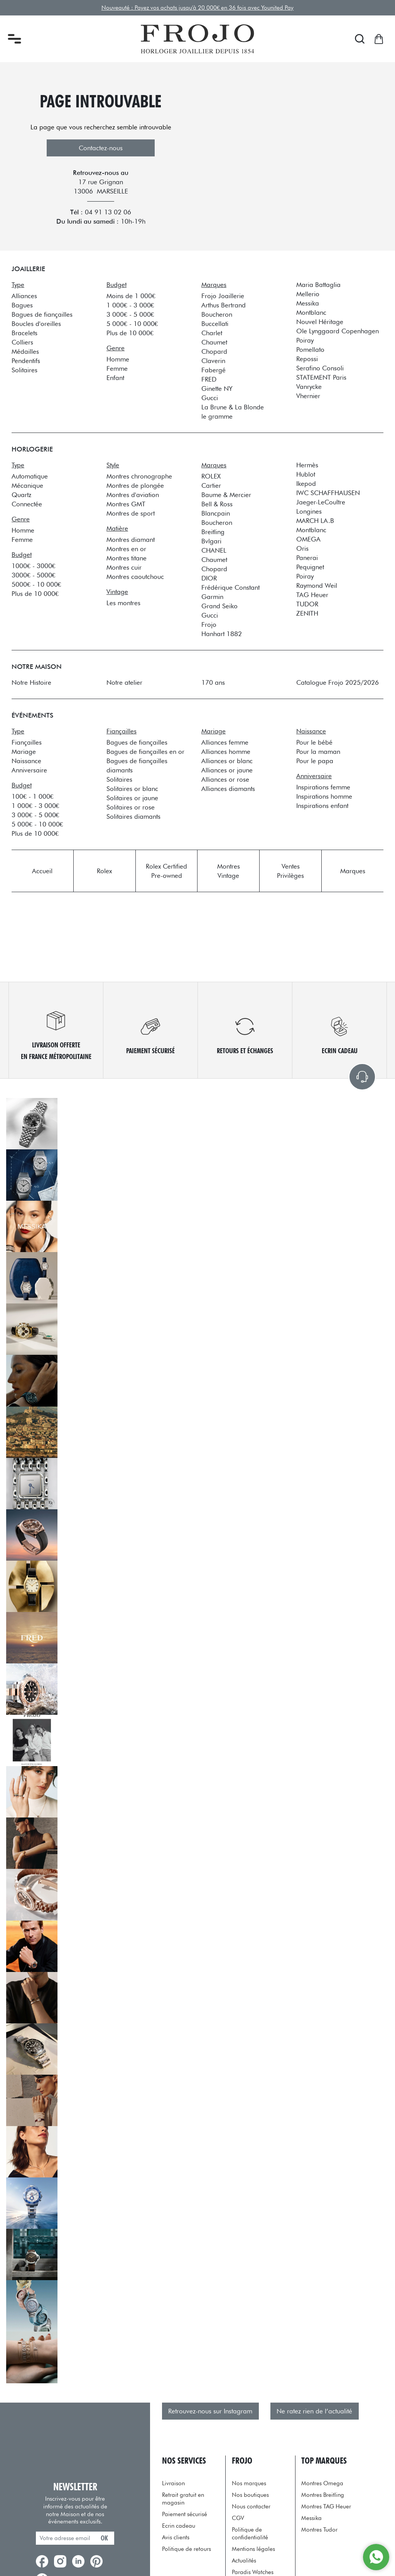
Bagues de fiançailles (42, 314)
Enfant (115, 378)
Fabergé (213, 370)
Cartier (211, 485)
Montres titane (126, 558)
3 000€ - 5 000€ (130, 314)
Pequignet (310, 567)
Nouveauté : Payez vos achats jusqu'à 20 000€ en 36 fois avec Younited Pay (197, 7)
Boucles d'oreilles (36, 324)
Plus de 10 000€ (130, 333)
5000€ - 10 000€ (36, 584)
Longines (309, 511)
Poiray (305, 340)
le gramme (217, 416)
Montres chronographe (139, 476)
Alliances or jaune (227, 770)
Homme (117, 359)
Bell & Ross (217, 504)
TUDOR (307, 604)
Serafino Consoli (320, 368)
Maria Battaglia (318, 284)
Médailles (25, 351)
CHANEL (213, 550)
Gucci (209, 398)
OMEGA (308, 539)
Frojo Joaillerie (222, 296)
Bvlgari (211, 541)
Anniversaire (29, 770)
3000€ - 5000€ (33, 575)
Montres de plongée (135, 485)
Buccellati (214, 324)
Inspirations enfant (322, 805)
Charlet (211, 333)
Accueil (42, 871)
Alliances (24, 296)
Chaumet (214, 342)
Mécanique (27, 485)
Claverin (213, 361)
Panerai (307, 558)
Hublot (305, 474)
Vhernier (308, 396)
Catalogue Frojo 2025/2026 (337, 682)
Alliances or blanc (227, 761)
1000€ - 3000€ (33, 566)
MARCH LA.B (315, 520)
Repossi (307, 359)
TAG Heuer (312, 595)
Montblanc (311, 312)
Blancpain (215, 513)
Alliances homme (225, 751)
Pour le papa (314, 761)
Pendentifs (26, 361)
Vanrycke (309, 386)
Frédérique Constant (230, 587)
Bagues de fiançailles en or (145, 751)
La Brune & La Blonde (232, 407)
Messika (307, 303)
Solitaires (24, 370)
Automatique (30, 476)
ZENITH (307, 613)
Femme (117, 368)
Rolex (104, 871)
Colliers (22, 342)
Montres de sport (130, 513)
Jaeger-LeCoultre (320, 502)
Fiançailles (27, 742)
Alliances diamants (228, 788)
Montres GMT (125, 504)
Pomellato (310, 349)
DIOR (209, 578)
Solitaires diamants (133, 816)
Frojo (208, 624)
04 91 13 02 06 (108, 212)
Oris (302, 548)
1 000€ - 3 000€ (130, 305)
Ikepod (306, 483)
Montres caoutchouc (135, 576)
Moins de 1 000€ (130, 296)
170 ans (213, 682)
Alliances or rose (225, 779)
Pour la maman (318, 751)
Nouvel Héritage (319, 322)
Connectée (27, 504)
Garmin (212, 597)
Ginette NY (217, 388)
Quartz (21, 495)
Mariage (24, 751)
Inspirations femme (323, 787)
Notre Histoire (31, 682)
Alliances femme (224, 742)
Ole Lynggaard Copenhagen (337, 331)
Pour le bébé (314, 742)
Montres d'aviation (132, 495)
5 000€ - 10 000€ (132, 324)
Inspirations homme (324, 796)
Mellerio (307, 294)
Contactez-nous (101, 148)
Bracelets (24, 333)
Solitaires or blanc (132, 788)
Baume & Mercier (226, 495)
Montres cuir (124, 567)
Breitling (213, 532)
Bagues (22, 305)
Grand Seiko (219, 606)
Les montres (123, 603)
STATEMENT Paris (321, 377)
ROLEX (211, 476)
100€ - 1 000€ (32, 796)
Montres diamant (130, 539)
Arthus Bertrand (223, 305)
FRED (208, 379)
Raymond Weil (316, 585)
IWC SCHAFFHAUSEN (328, 493)
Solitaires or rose (130, 807)
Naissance (26, 761)
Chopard (214, 351)
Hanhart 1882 (221, 634)
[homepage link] (197, 39)
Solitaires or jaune (132, 798)
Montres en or (126, 549)
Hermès (307, 465)
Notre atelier (124, 682)
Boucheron (216, 314)
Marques (352, 871)
